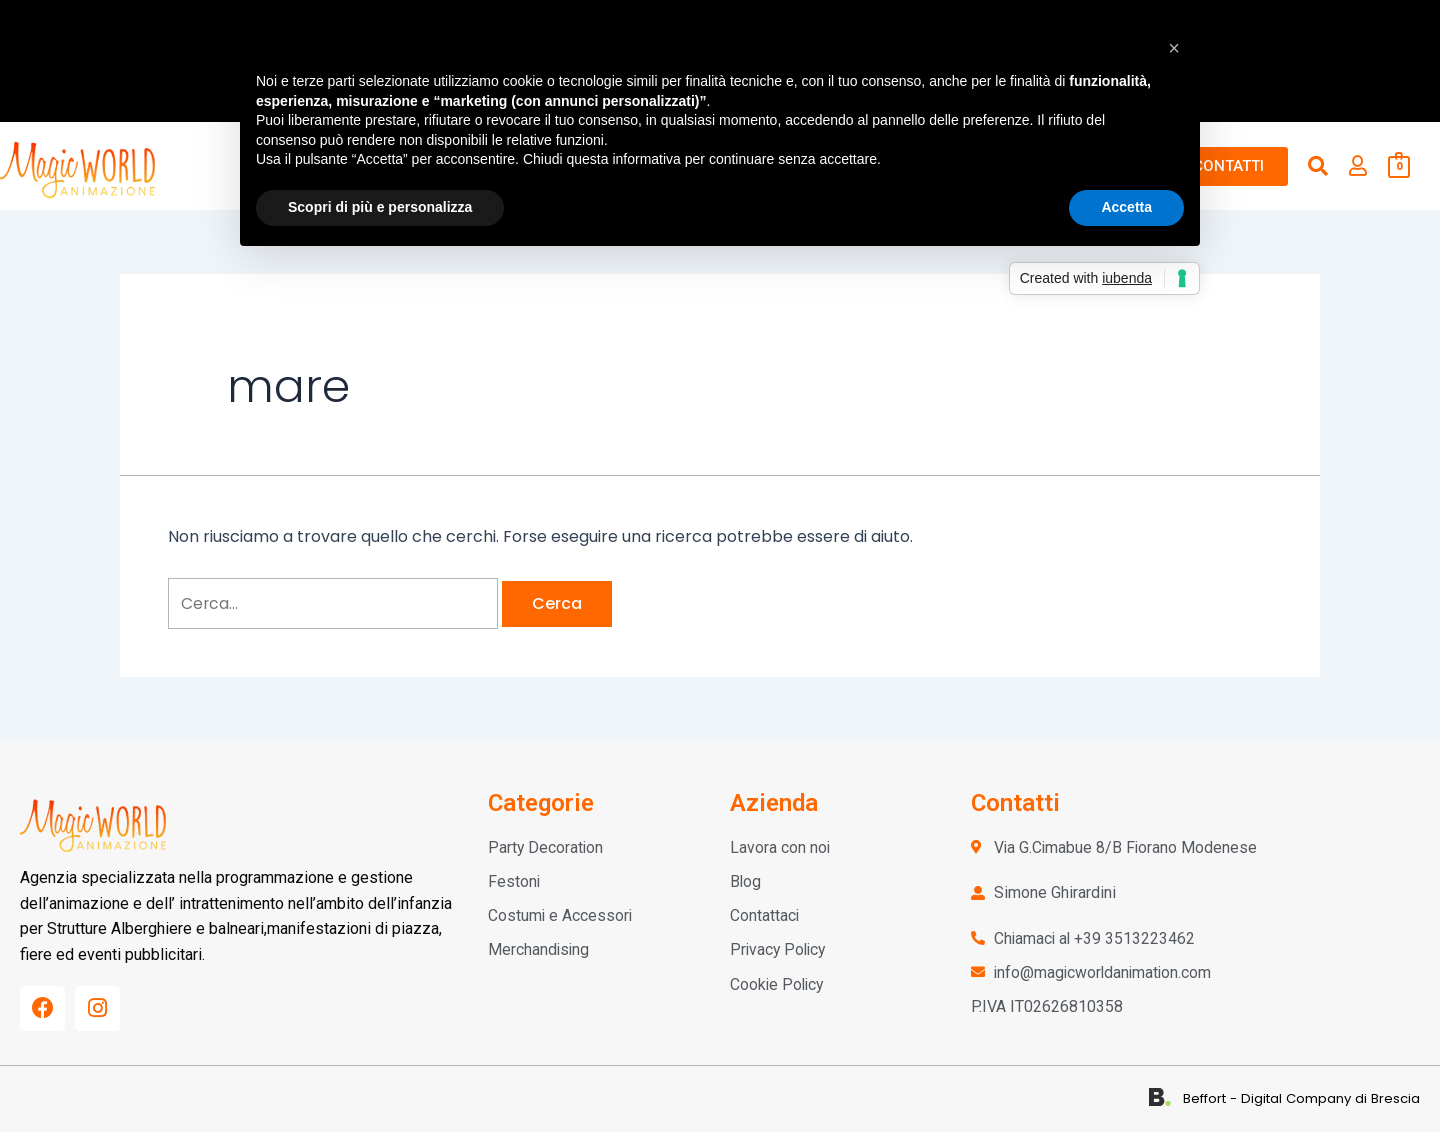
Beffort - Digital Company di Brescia (1304, 1098)
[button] (1174, 48)
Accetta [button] (1126, 207)
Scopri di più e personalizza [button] (380, 207)
